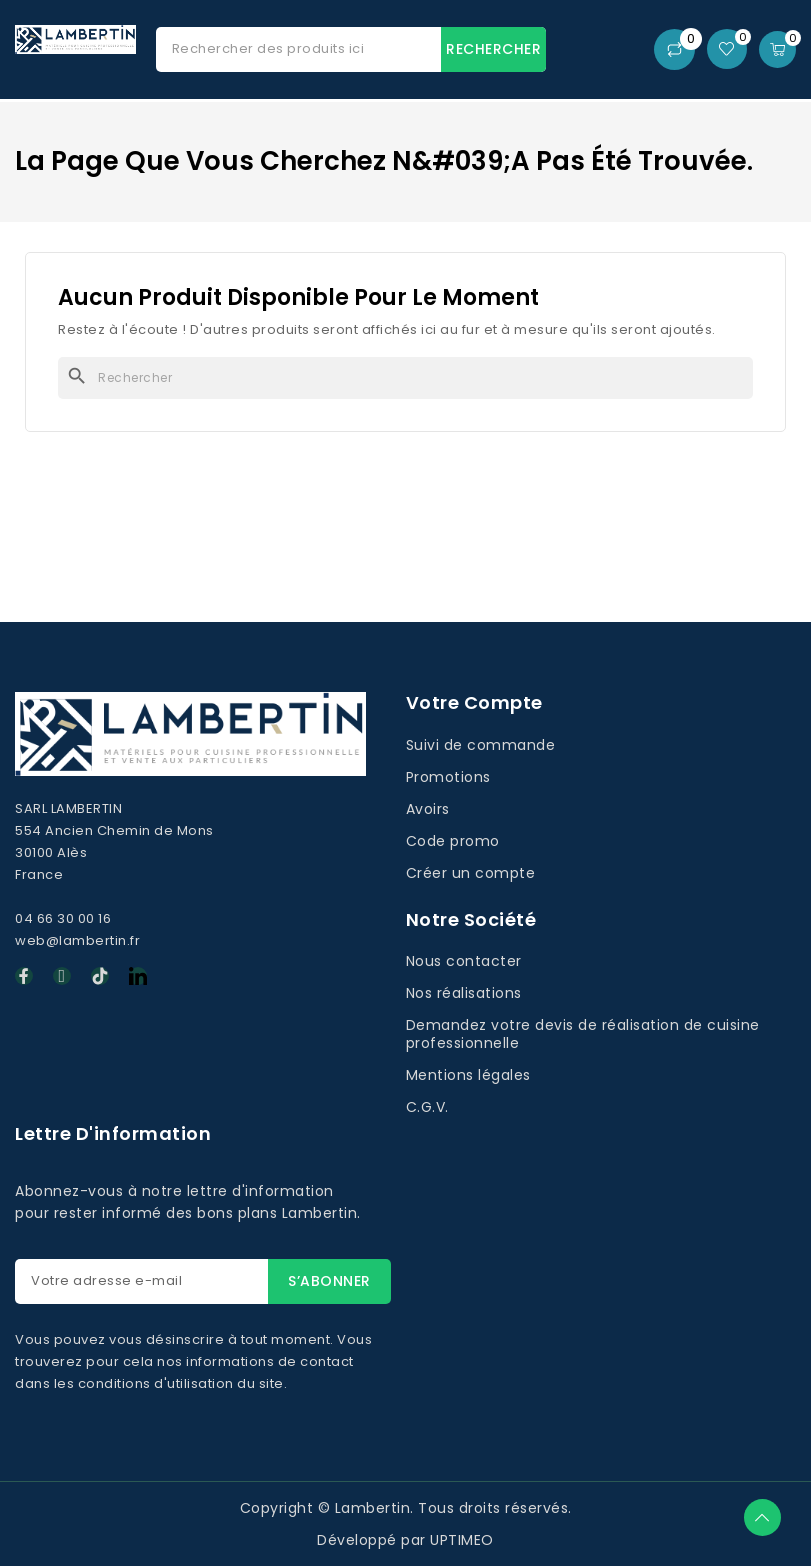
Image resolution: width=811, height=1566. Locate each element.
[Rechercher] (405, 378)
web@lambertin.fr (77, 940)
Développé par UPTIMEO (405, 1540)
